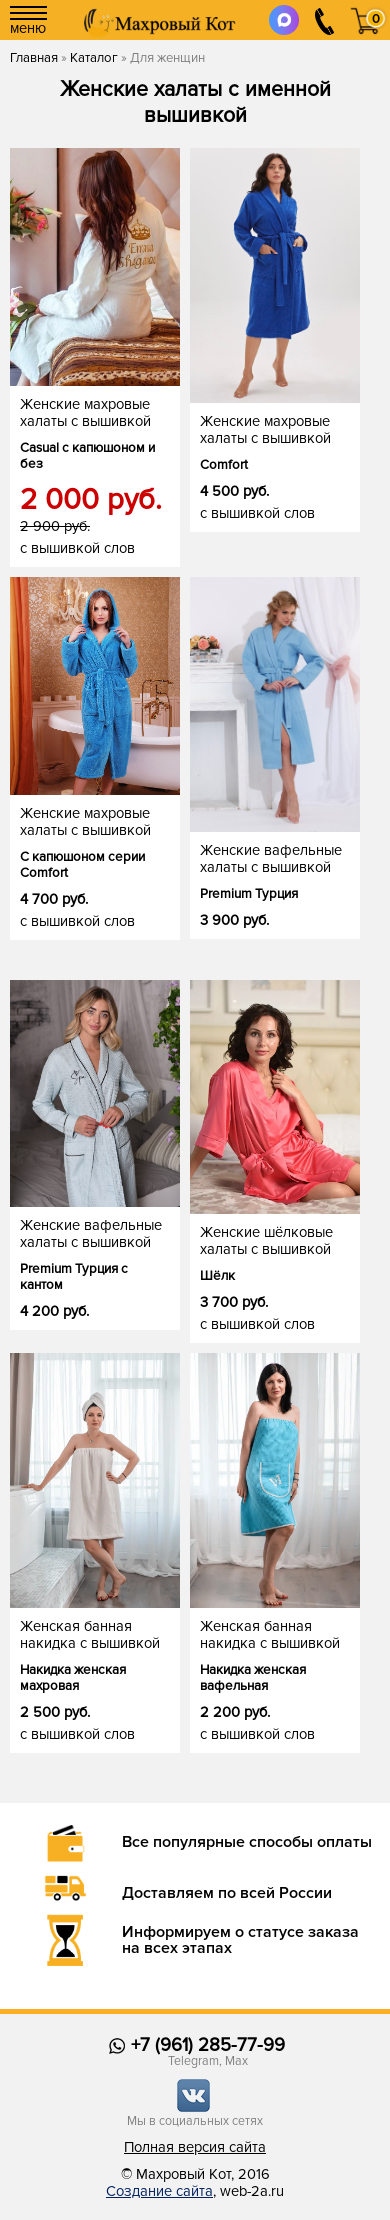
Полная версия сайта (195, 2147)
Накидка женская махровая (73, 1678)
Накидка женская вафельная (253, 1678)
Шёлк (217, 1276)
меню (28, 21)
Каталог (94, 58)
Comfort (224, 465)
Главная (34, 58)
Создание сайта (159, 2191)
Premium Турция (249, 894)
